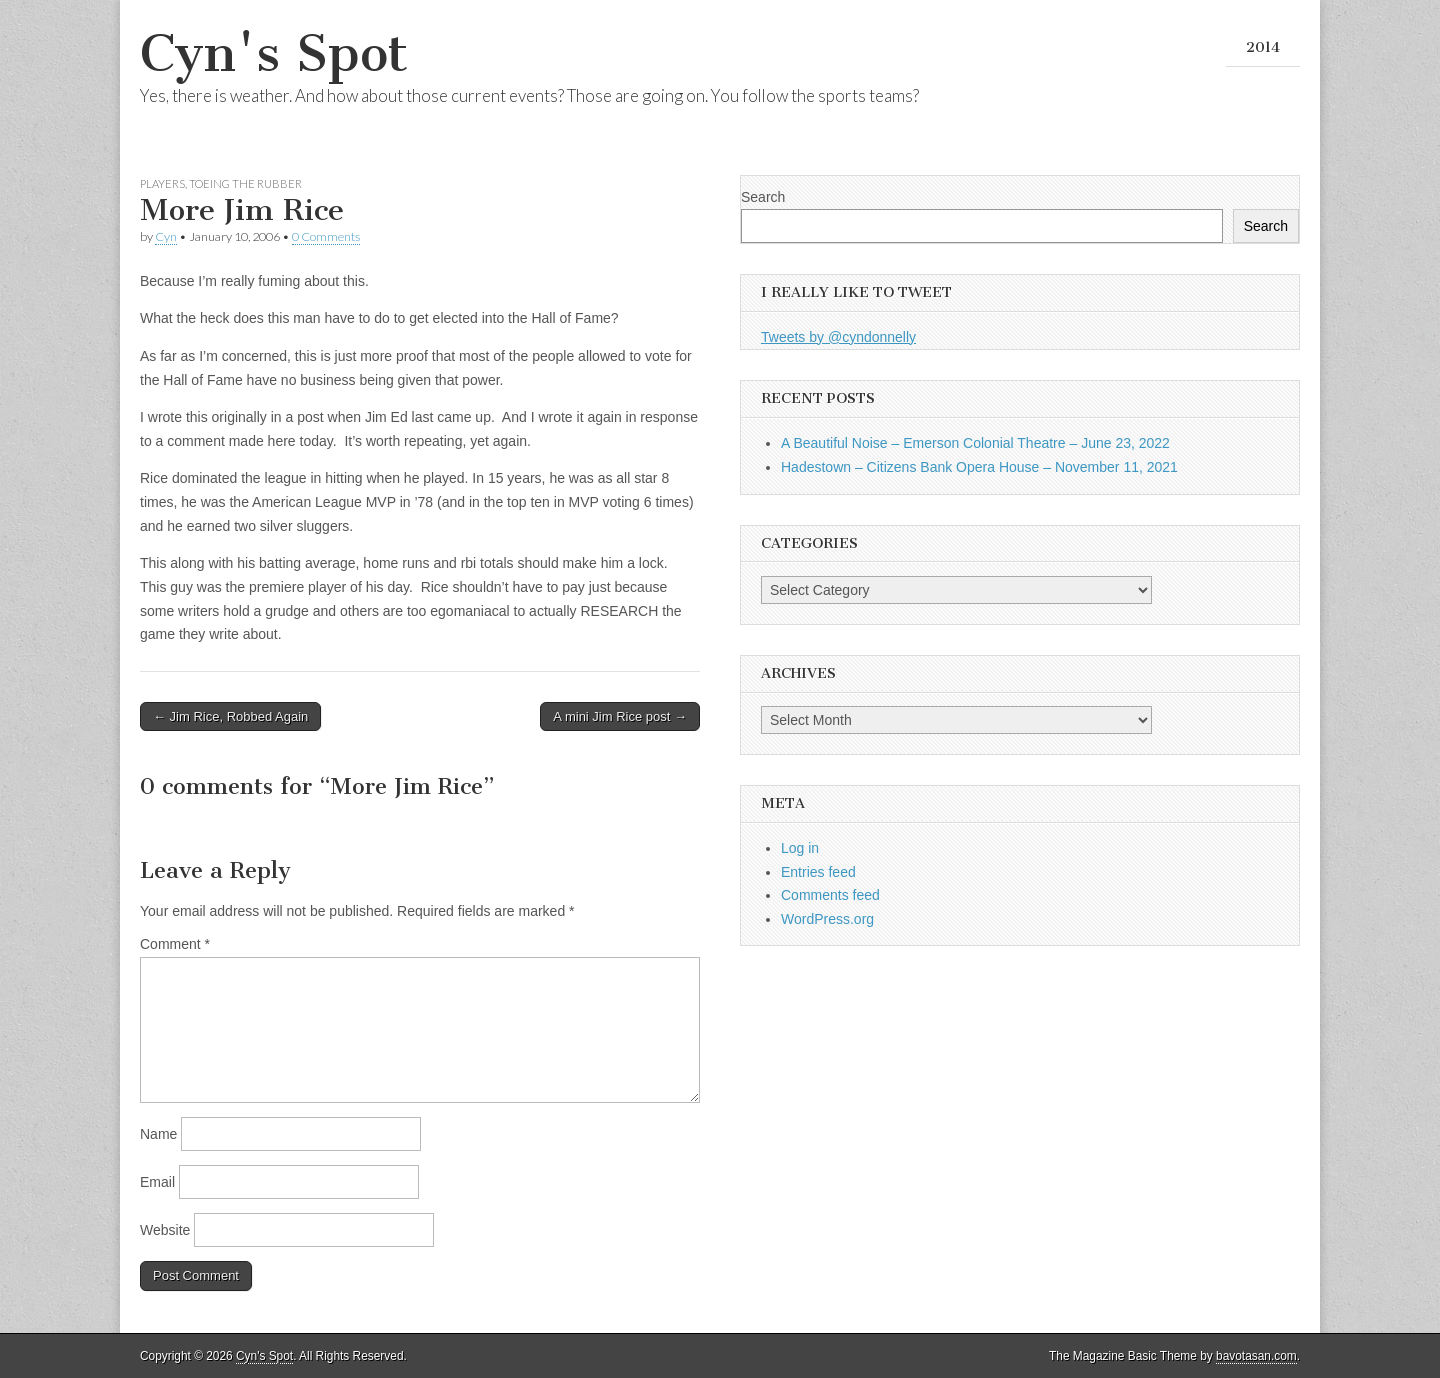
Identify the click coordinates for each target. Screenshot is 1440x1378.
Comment (175, 944)
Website (165, 1230)
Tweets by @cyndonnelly (838, 337)
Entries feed (818, 872)
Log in (800, 848)
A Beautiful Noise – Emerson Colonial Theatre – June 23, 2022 (975, 443)
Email (157, 1182)
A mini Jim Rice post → (620, 716)
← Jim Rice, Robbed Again (230, 716)
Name (158, 1134)
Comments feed (830, 895)
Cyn (166, 236)
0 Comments (326, 236)
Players (162, 183)
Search (763, 197)
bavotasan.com (1256, 1356)
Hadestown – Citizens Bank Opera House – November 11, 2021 (979, 467)
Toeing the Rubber (245, 183)
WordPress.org (827, 919)
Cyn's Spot (274, 53)
